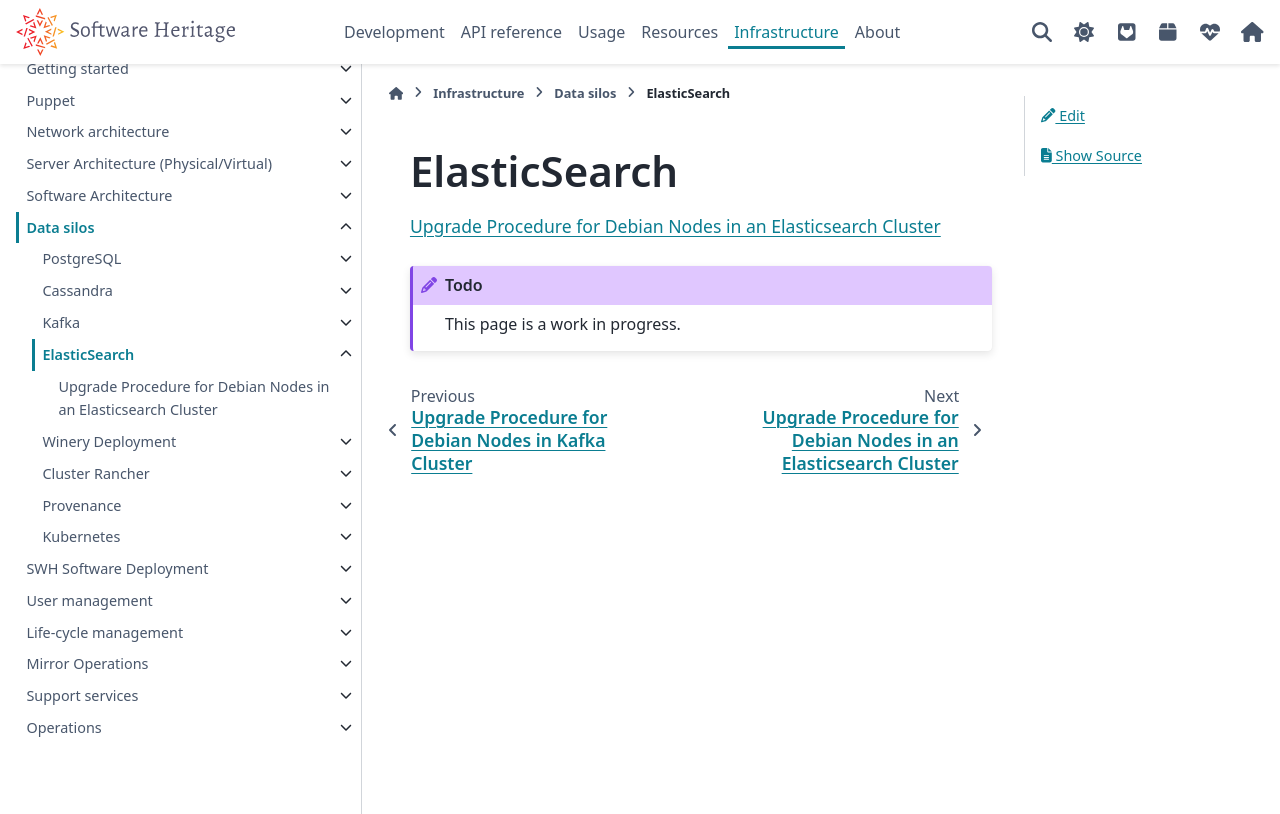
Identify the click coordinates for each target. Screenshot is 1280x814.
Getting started (77, 68)
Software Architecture (99, 195)
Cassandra (77, 290)
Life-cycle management (104, 632)
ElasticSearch (88, 354)
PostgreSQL (81, 258)
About (877, 32)
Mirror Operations (87, 663)
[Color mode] (1084, 32)
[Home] (354, 93)
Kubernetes (81, 536)
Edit (1063, 115)
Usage (601, 32)
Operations (63, 727)
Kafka (61, 322)
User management (89, 600)
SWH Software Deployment (117, 568)
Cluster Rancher (95, 473)
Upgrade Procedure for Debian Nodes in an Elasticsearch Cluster (169, 398)
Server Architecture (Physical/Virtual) (149, 163)
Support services (82, 695)
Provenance (81, 505)
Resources (679, 32)
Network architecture (97, 131)
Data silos (60, 227)
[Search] (1042, 32)
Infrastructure (786, 32)
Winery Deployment (109, 441)
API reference (511, 32)
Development (394, 32)
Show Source (1091, 155)
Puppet (50, 100)
